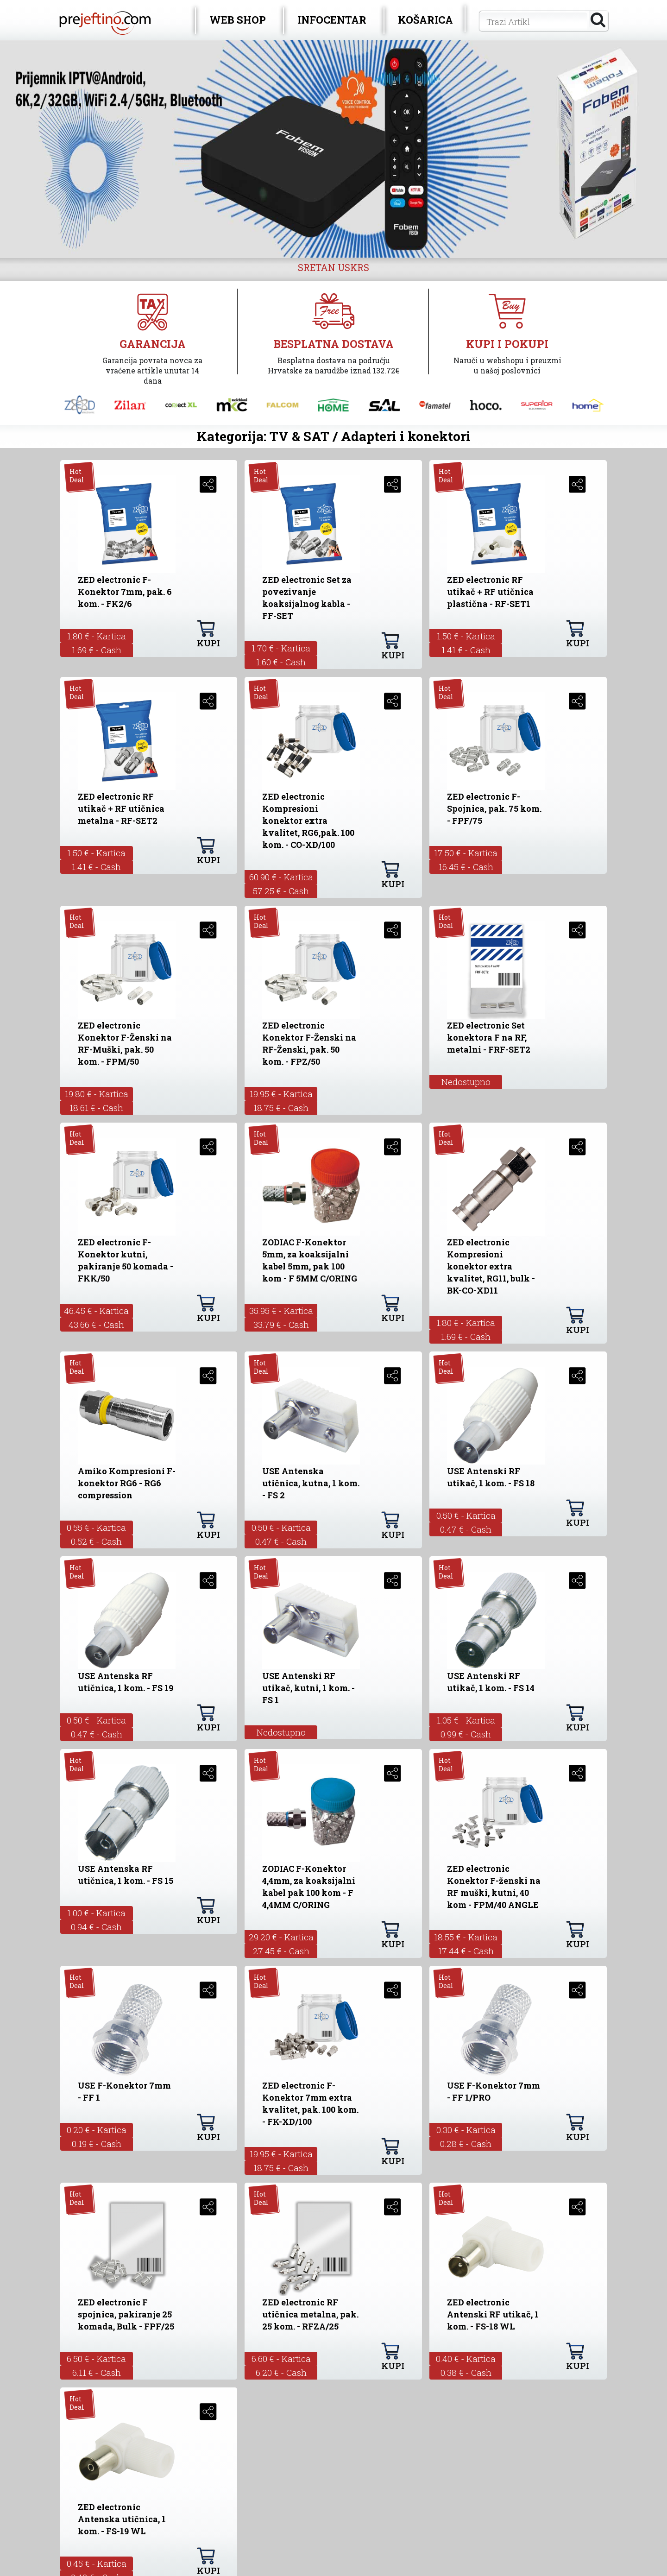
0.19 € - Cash (96, 2143)
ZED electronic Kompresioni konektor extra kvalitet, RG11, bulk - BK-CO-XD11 (491, 1266)
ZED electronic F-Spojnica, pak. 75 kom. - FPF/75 (494, 808)
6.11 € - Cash (96, 2372)
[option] (333, 149)
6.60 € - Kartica (281, 2358)
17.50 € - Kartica (465, 853)
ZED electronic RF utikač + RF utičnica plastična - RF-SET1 (490, 591)
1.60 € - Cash (281, 662)
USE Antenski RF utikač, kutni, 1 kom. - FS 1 (308, 1687)
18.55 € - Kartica (465, 1937)
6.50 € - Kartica (96, 2358)
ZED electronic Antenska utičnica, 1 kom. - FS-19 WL (122, 2519)
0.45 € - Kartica (96, 2563)
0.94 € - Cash (96, 1926)
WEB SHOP (237, 19)
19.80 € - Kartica (96, 1093)
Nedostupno (466, 1081)
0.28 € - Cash (465, 2143)
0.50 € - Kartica (281, 1527)
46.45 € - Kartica (96, 1310)
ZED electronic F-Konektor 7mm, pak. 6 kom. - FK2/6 (125, 591)
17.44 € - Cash (466, 1951)
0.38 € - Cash (465, 2372)
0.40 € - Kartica (466, 2358)
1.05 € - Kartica (466, 1720)
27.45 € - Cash (281, 1951)
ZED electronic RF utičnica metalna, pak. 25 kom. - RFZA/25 (310, 2314)
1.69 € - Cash (96, 650)
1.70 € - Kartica (281, 648)
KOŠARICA (425, 19)
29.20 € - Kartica (281, 1937)
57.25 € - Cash (281, 891)
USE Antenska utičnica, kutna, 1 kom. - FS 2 (310, 1483)
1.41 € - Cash (466, 650)
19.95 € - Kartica (281, 1093)
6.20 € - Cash (281, 2372)
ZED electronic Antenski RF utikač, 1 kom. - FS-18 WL (493, 2314)
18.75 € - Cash (280, 1107)
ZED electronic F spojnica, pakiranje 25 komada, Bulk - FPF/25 (126, 2314)
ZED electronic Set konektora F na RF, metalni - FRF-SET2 (488, 1037)
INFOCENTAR (331, 19)
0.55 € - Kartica (96, 1527)
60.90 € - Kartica (281, 877)
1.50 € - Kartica (466, 636)
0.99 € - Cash (465, 1734)
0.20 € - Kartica (96, 2129)
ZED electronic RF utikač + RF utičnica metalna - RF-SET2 (121, 808)
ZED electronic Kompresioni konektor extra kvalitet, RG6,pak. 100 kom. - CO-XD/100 (308, 820)
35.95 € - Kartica (281, 1310)
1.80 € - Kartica (96, 636)
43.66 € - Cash (96, 1324)
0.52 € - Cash (96, 1541)
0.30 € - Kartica (466, 2129)
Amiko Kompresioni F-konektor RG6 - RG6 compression (127, 1483)
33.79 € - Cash (281, 1324)
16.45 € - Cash (466, 866)
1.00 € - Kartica (96, 1913)
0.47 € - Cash (281, 1541)
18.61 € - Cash (96, 1107)
